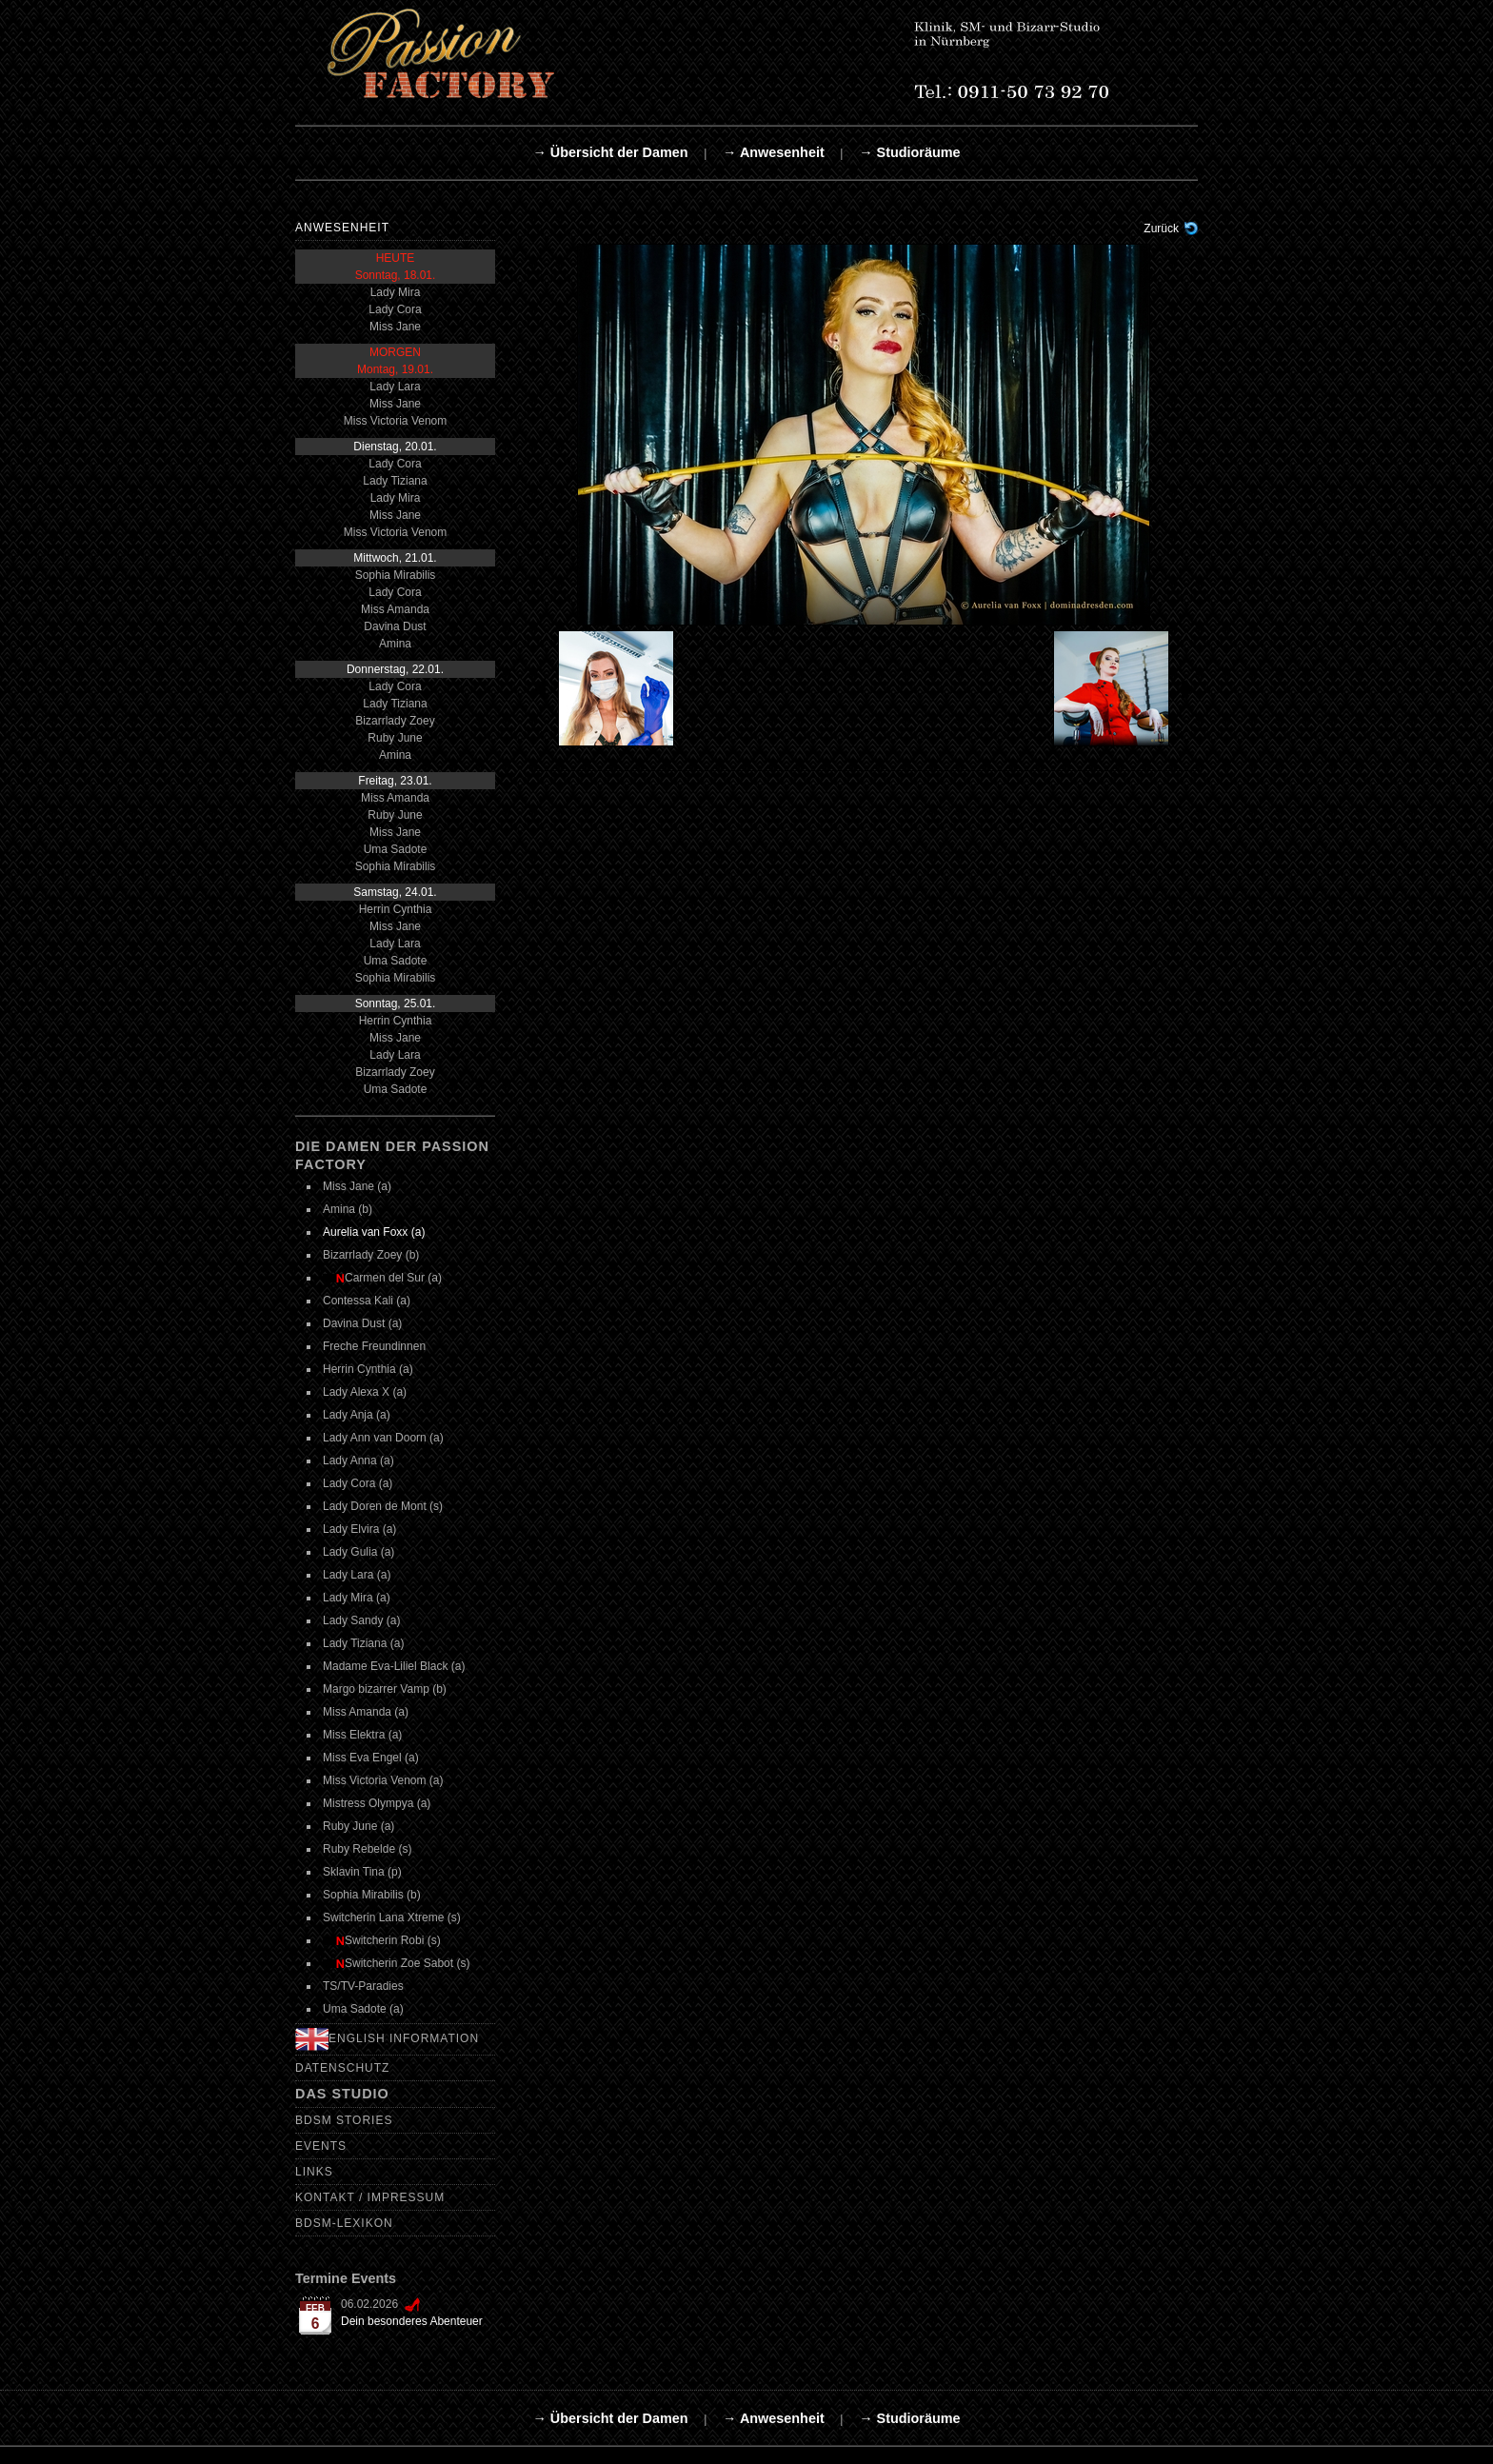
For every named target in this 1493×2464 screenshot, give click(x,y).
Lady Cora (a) (357, 1483)
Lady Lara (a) (356, 1574)
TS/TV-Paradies (363, 1986)
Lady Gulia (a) (358, 1552)
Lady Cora (394, 309)
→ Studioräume (909, 152)
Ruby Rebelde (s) (367, 1849)
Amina (395, 643)
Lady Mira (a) (356, 1597)
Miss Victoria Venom (396, 420)
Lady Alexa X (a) (365, 1392)
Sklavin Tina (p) (362, 1871)
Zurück (1161, 228)
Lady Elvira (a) (359, 1529)
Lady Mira (395, 292)
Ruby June (395, 738)
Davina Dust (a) (362, 1323)
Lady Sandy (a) (361, 1620)
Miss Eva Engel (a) (371, 1757)
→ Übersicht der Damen (609, 152)
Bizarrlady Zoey (394, 720)
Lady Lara (394, 386)
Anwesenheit (342, 227)
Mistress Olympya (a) (376, 1803)
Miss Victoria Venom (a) (383, 1780)
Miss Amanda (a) (365, 1712)
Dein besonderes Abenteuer (412, 2321)
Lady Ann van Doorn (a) (383, 1437)
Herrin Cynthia (395, 909)
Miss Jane (395, 326)
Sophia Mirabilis (395, 575)
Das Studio (342, 2093)
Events (321, 2146)
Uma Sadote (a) (363, 2009)
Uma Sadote (396, 849)
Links (314, 2171)
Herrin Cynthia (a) (368, 1369)
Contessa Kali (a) (366, 1300)
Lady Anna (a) (358, 1460)
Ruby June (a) (358, 1826)
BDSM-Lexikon (344, 2223)
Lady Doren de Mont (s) (383, 1506)
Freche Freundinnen (374, 1346)
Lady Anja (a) (356, 1414)
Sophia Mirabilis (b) (372, 1894)
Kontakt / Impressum (370, 2197)
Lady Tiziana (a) (363, 1643)
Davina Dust (395, 626)
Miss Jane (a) (357, 1186)
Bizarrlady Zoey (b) (371, 1255)
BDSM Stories (343, 2120)
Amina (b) (347, 1209)
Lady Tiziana (395, 480)
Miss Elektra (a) (362, 1734)
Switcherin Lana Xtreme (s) (392, 1917)
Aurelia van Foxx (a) (374, 1232)
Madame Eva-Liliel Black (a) (394, 1666)
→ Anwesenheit (774, 152)
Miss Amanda (395, 609)
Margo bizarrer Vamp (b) (385, 1689)
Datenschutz (342, 2068)
